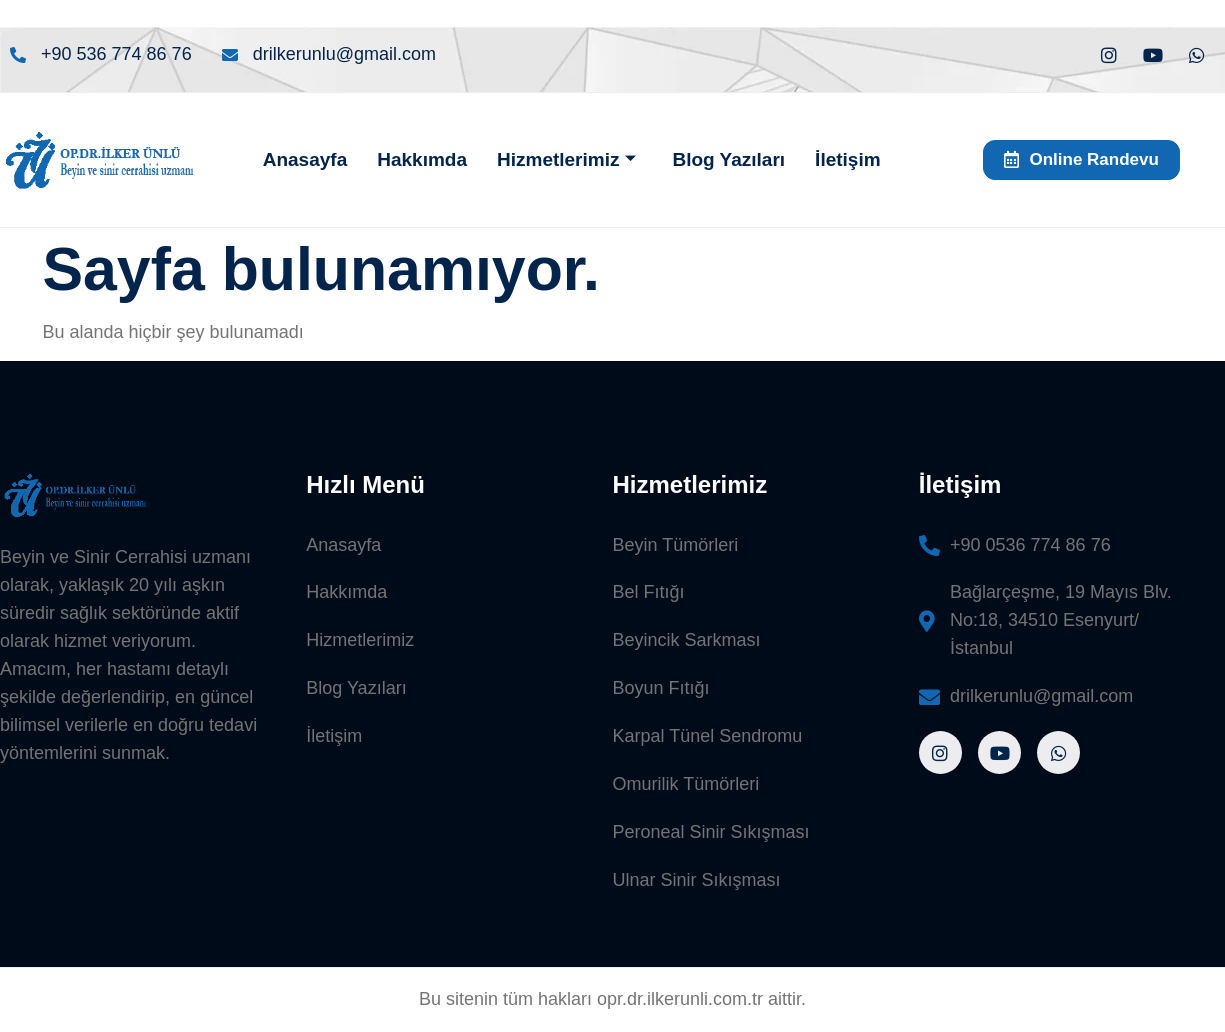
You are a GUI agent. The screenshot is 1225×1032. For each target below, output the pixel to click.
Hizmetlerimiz (566, 160)
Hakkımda (422, 159)
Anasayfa (305, 159)
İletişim (847, 159)
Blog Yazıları (728, 159)
